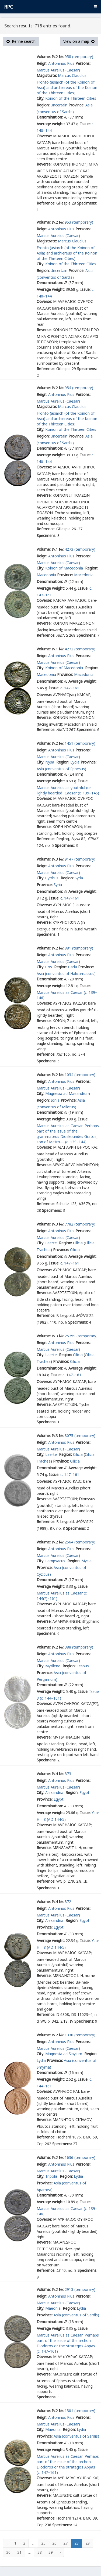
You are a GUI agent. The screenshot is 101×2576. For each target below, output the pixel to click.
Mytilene (53, 1665)
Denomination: (50, 117)
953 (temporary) (79, 222)
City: (40, 98)
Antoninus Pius (61, 63)
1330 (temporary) (80, 2034)
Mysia (86, 1560)
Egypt (84, 1792)
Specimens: (87, 203)
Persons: (82, 63)
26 (54, 2543)
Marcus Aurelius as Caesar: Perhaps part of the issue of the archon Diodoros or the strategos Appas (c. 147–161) (68, 2343)
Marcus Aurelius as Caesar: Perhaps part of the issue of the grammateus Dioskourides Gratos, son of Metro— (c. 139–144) (68, 1133)
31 (19, 2552)
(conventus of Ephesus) (65, 768)
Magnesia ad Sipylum (64, 2053)
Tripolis (52, 2176)
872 (68, 1901)
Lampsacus (55, 1560)
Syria (79, 877)
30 (8, 2552)
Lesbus (82, 1665)
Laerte (51, 1242)
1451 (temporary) (80, 743)
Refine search (21, 41)
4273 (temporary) (80, 549)
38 (39, 2552)
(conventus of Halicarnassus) (70, 973)
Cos (49, 966)
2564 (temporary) (80, 1542)
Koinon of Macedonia (64, 568)
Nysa (50, 762)
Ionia (55, 1100)
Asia (89, 105)
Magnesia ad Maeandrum (68, 1093)
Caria (72, 966)
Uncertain (59, 105)
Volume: (44, 56)
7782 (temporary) (80, 1224)
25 (43, 2543)
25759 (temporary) (81, 1335)
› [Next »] (60, 2552)
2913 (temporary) (80, 2289)
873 (68, 1773)
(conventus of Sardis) (55, 111)
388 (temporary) (79, 1647)
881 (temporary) (79, 948)
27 (65, 2543)
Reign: (42, 63)
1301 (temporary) (80, 2410)
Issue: (85, 123)
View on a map (79, 41)
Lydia (74, 762)
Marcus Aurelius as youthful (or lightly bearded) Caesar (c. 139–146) (68, 790)
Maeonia (53, 2308)
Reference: (46, 203)
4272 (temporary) (80, 648)
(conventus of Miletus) (56, 1106)
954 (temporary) (79, 387)
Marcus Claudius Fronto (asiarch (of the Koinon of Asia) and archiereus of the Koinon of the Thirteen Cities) (67, 84)
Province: (76, 105)
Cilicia (78, 1242)
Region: (43, 105)
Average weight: (51, 123)
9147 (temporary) (80, 859)
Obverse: (44, 135)
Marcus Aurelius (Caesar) (58, 70)
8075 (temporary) (80, 1435)
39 (50, 2552)
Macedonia (46, 574)
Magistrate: (47, 75)
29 (87, 2543)
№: (61, 56)
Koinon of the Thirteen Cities (71, 98)
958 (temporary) (79, 56)
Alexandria (54, 1792)
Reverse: (44, 164)
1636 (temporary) (80, 2157)
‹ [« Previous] (7, 2543)
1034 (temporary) (80, 1074)
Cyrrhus (52, 877)
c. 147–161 (69, 687)
